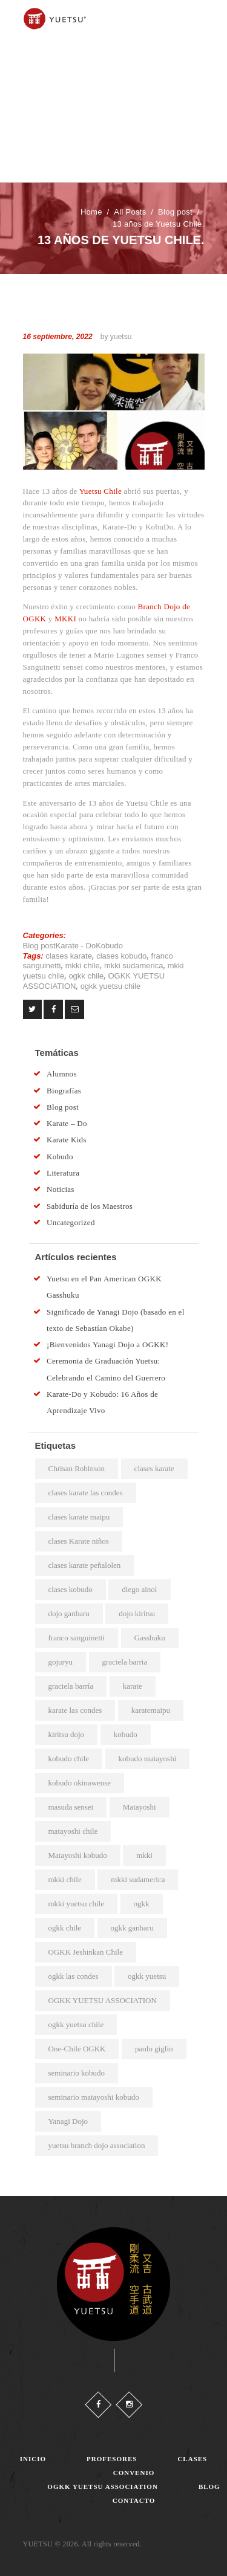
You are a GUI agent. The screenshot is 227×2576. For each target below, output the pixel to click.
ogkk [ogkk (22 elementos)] (142, 1903)
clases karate (68, 955)
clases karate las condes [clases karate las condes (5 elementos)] (85, 1492)
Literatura (63, 1172)
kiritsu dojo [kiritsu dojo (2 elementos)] (66, 1734)
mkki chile (82, 965)
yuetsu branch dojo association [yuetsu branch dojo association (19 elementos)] (96, 2145)
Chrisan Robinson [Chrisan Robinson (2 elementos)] (76, 1468)
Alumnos (62, 1073)
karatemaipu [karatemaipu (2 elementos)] (150, 1710)
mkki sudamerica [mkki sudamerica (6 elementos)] (138, 1879)
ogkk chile (86, 975)
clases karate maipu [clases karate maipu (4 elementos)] (79, 1516)
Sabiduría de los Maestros (90, 1206)
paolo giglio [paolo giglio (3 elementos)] (154, 2048)
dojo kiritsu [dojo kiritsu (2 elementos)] (137, 1613)
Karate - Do (76, 945)
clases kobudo (121, 955)
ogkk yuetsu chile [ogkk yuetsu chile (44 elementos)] (76, 2024)
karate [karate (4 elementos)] (132, 1686)
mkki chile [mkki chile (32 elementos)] (65, 1879)
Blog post (175, 211)
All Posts (130, 211)
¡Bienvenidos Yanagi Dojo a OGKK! (107, 1344)
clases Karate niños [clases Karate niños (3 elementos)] (78, 1540)
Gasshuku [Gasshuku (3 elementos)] (149, 1637)
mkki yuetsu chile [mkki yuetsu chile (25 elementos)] (76, 1903)
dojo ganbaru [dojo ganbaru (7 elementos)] (69, 1613)
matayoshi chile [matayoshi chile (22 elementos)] (73, 1831)
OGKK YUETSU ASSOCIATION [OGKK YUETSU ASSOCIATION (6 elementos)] (102, 2000)
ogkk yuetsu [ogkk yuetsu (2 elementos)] (147, 1976)
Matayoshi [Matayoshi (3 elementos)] (139, 1806)
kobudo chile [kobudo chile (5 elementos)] (69, 1758)
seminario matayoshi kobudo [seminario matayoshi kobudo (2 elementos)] (93, 2097)
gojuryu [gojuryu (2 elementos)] (60, 1661)
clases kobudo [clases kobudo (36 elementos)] (70, 1589)
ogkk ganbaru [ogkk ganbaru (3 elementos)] (132, 1927)
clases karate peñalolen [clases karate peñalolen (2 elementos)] (84, 1565)
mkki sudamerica (133, 965)
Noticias (60, 1189)
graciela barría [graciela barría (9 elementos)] (71, 1686)
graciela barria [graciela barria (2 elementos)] (125, 1661)
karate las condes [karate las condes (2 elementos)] (75, 1710)
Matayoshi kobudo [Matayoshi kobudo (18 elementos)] (77, 1855)
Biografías (64, 1090)
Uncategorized (71, 1222)
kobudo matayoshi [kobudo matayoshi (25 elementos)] (148, 1758)
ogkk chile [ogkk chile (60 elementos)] (65, 1927)
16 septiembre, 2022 (58, 336)
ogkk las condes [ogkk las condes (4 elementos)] (73, 1976)
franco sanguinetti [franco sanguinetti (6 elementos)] (76, 1637)
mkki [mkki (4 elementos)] (144, 1855)
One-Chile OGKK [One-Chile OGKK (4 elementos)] (77, 2048)
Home (91, 211)
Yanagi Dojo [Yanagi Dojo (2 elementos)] (68, 2121)
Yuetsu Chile (100, 491)
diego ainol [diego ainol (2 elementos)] (139, 1589)
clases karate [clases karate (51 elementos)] (154, 1468)
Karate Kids (67, 1139)
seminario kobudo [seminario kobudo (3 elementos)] (76, 2072)
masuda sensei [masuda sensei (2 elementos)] (71, 1806)
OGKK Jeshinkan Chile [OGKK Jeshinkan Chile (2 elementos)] (85, 1951)
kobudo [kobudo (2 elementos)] (125, 1734)
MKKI (65, 618)
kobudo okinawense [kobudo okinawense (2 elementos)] (79, 1782)
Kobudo (109, 945)
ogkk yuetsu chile (111, 986)
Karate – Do (67, 1123)
